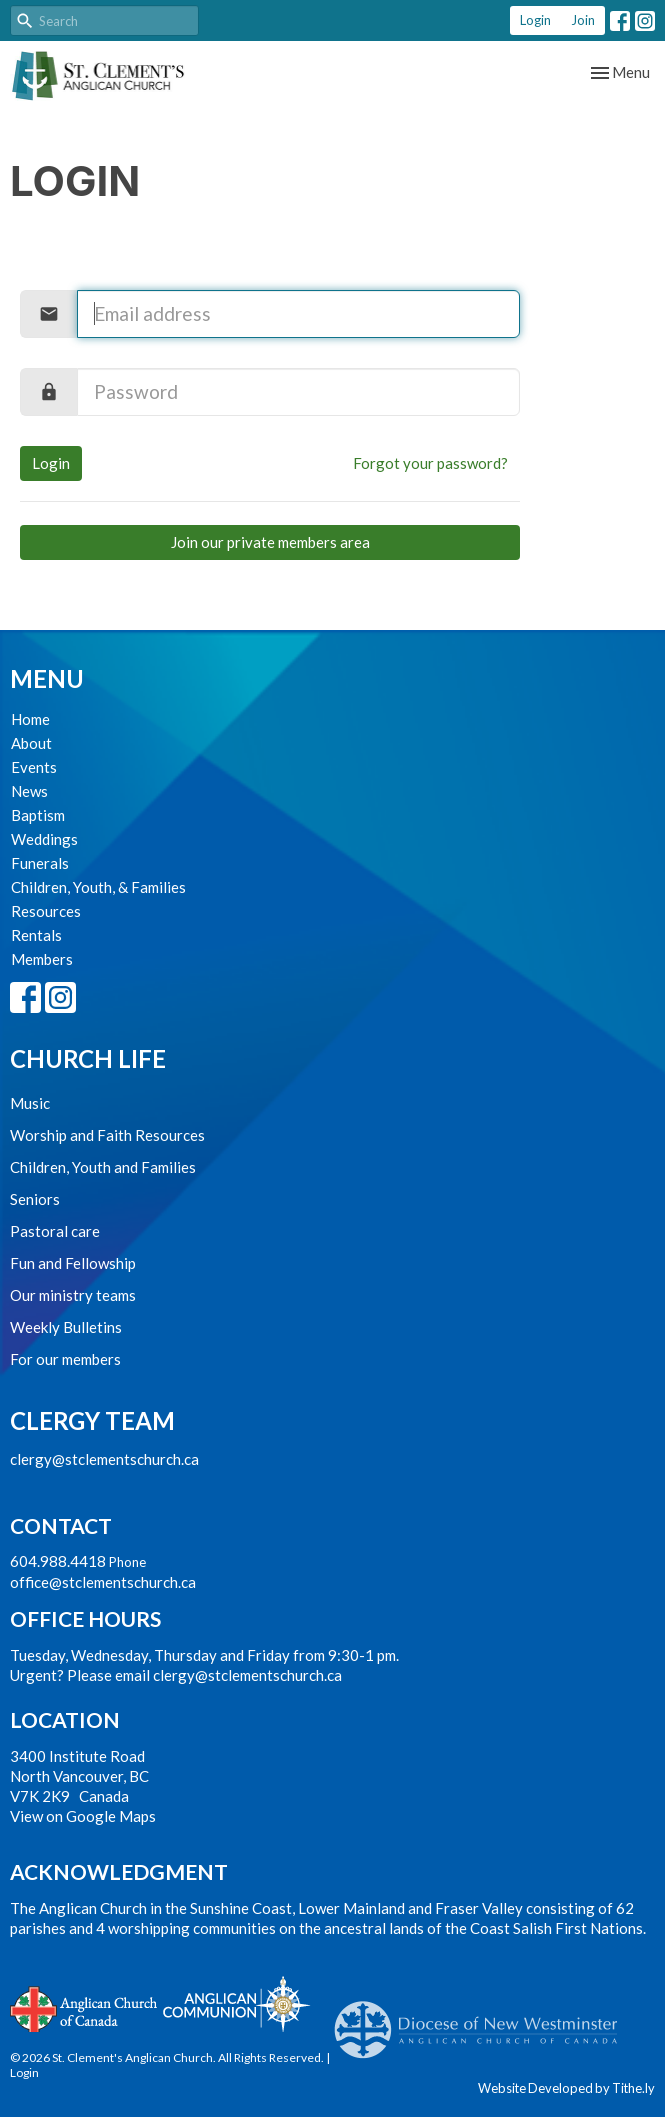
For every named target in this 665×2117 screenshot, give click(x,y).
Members (42, 959)
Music (30, 1103)
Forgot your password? (430, 463)
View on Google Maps (83, 1816)
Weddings (44, 839)
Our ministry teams (73, 1295)
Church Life (88, 1058)
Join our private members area (270, 542)
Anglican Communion (236, 2003)
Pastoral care (55, 1231)
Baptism (38, 815)
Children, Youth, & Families (98, 887)
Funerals (40, 863)
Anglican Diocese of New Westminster (483, 2020)
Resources (46, 911)
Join (583, 20)
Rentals (36, 935)
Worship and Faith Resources (107, 1135)
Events (34, 767)
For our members (65, 1359)
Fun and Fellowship (73, 1263)
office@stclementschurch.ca (103, 1582)
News (29, 791)
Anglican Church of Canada (84, 2007)
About (31, 743)
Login (535, 20)
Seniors (35, 1199)
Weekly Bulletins (66, 1327)
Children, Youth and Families (103, 1167)
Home (30, 719)
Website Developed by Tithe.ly (566, 2088)
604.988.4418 (58, 1561)
